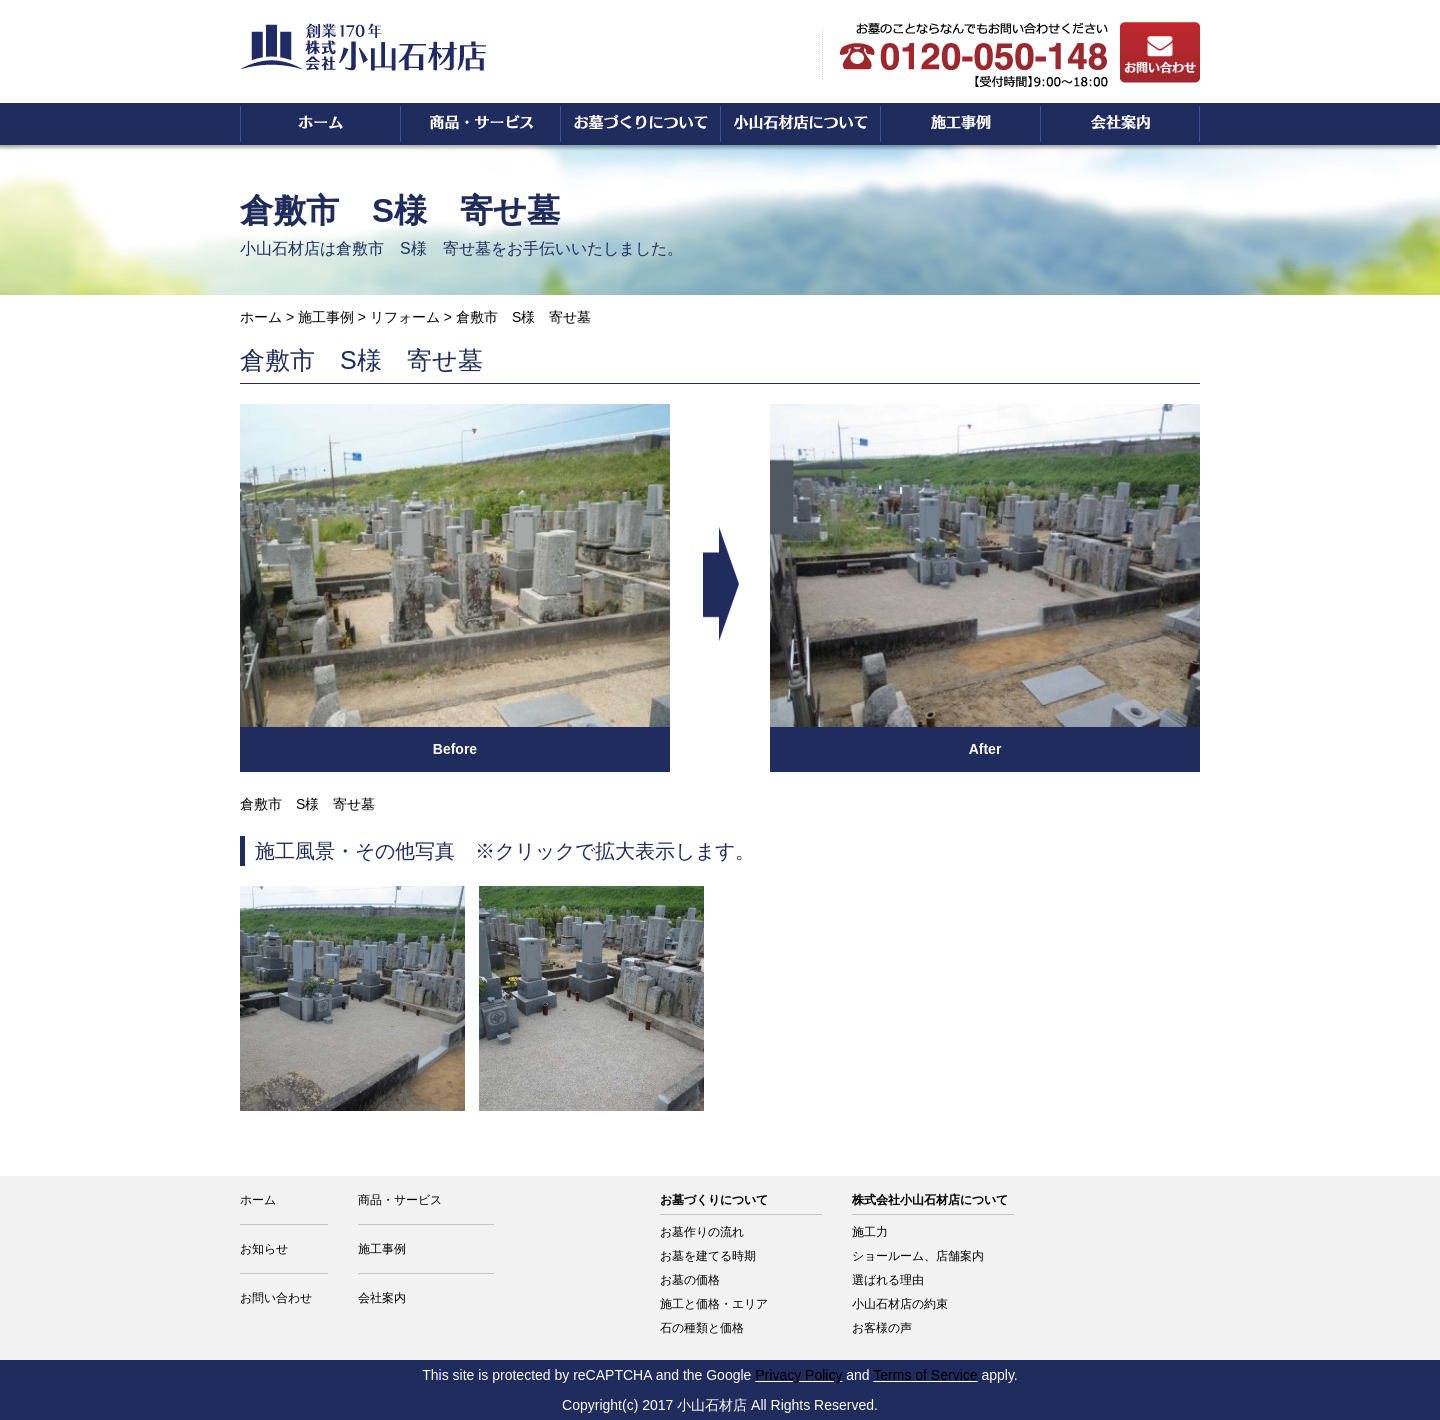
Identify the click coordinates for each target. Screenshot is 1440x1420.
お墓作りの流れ (702, 1232)
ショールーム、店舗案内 (918, 1256)
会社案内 (382, 1298)
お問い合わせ (276, 1298)
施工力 (870, 1232)
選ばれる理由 (888, 1280)
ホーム (261, 317)
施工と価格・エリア (714, 1304)
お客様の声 (882, 1328)
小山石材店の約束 (900, 1304)
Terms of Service (925, 1375)
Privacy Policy (798, 1375)
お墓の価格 (690, 1280)
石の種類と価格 (702, 1328)
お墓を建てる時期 (708, 1256)
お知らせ (264, 1249)
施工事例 (326, 317)
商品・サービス (400, 1200)
